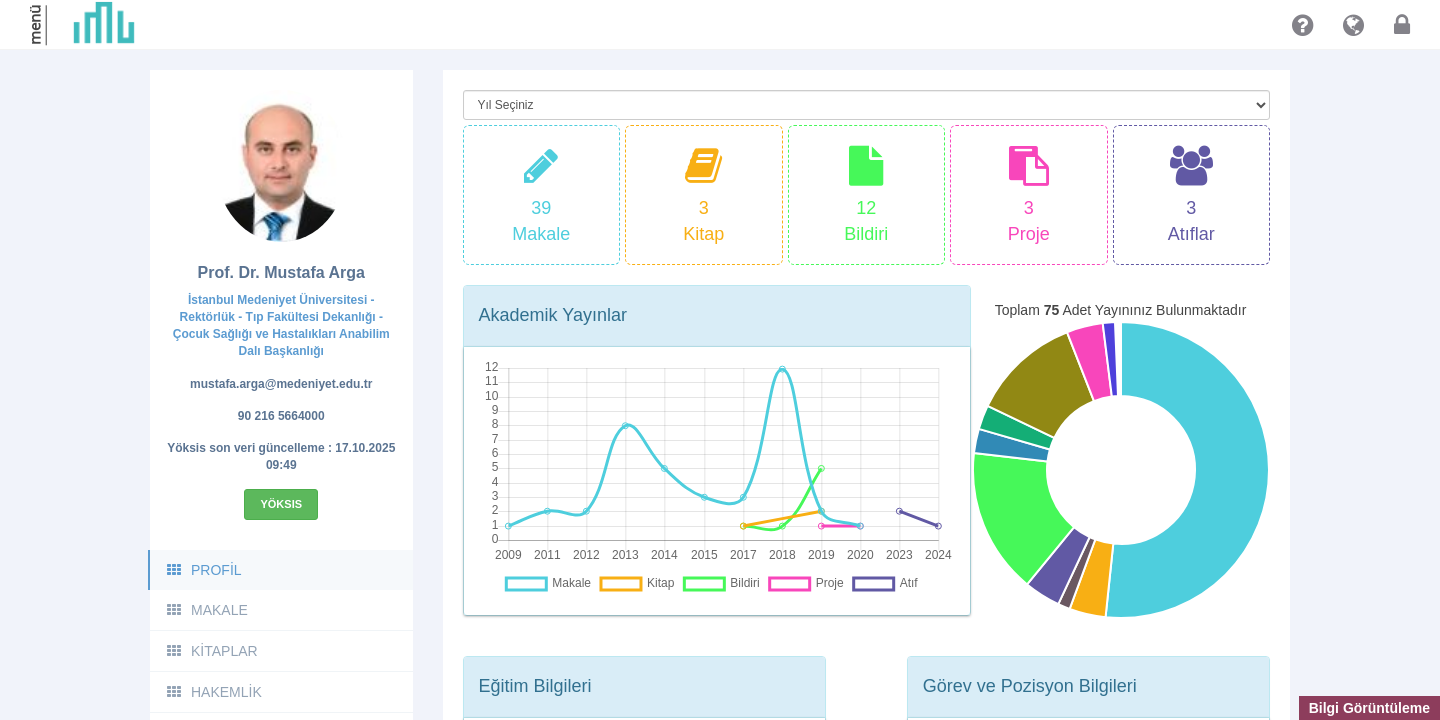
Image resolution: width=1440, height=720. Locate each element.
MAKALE (206, 610)
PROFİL (203, 570)
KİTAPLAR (211, 651)
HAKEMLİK (213, 692)
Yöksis (281, 504)
